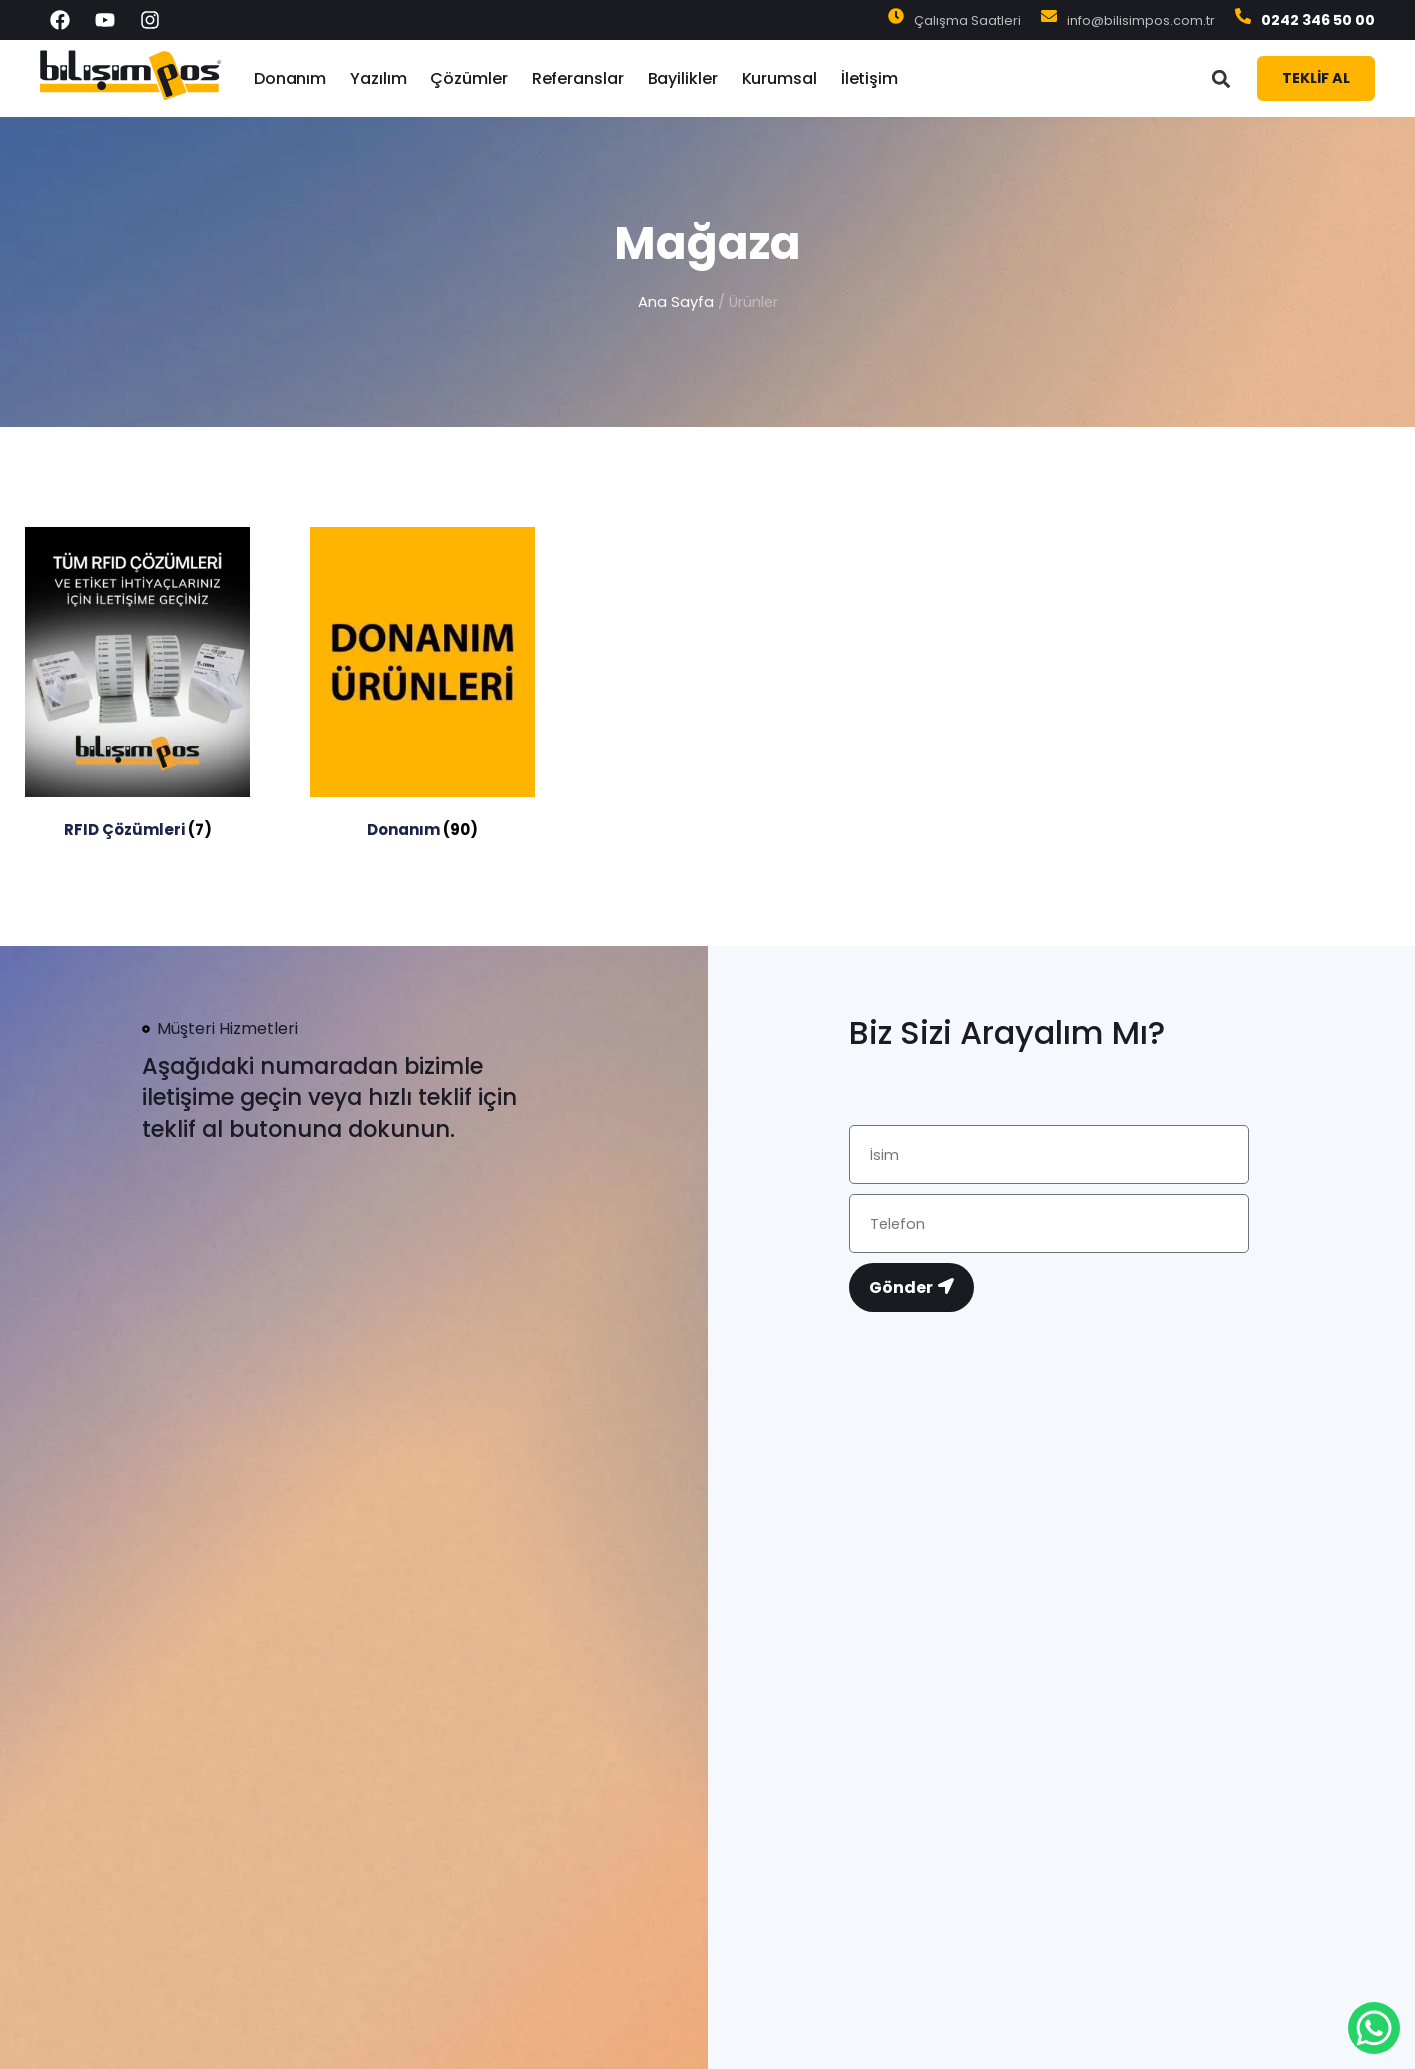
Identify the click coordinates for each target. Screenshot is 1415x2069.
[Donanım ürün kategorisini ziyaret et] (422, 686)
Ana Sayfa (676, 302)
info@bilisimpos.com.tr (1141, 20)
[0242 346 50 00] (1243, 20)
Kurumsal (779, 78)
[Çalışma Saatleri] (896, 20)
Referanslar (578, 78)
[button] (1220, 78)
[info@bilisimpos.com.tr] (1049, 20)
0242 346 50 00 (1318, 20)
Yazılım (378, 78)
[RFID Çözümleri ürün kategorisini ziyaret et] (137, 686)
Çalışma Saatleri (967, 20)
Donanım (290, 78)
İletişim (869, 78)
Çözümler (468, 78)
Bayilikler (683, 78)
